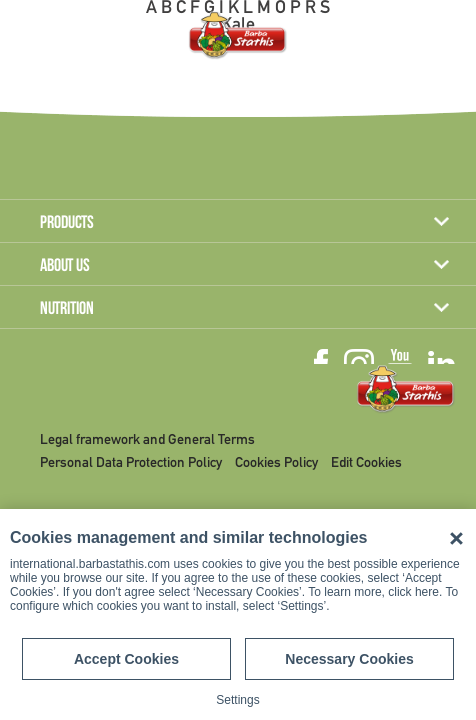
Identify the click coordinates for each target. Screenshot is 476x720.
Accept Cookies (126, 659)
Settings (237, 700)
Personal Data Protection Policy (131, 463)
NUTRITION (67, 310)
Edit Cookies (366, 463)
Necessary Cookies (349, 659)
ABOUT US (65, 267)
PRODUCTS (67, 224)
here (427, 592)
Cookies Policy (276, 463)
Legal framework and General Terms (147, 440)
